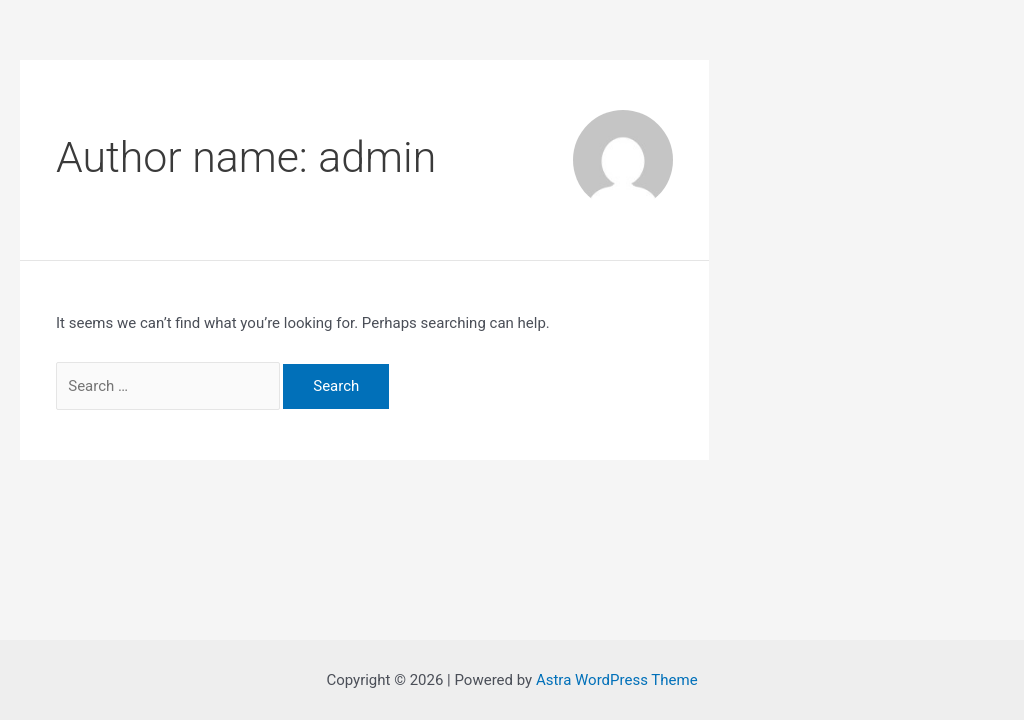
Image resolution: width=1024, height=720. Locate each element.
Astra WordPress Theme (617, 680)
